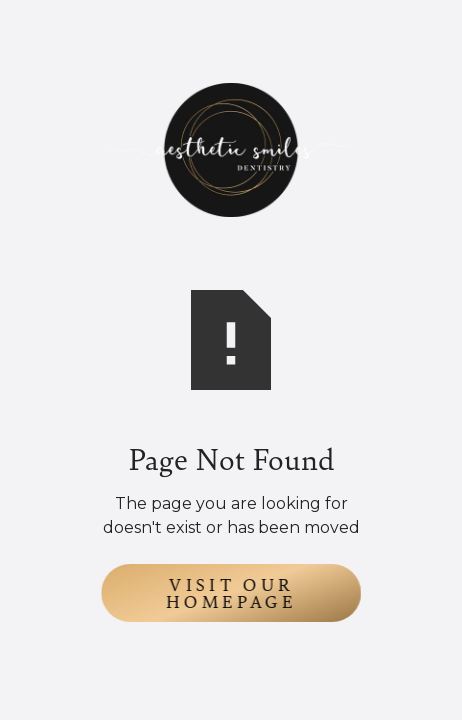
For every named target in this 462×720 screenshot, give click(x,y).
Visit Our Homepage (231, 592)
